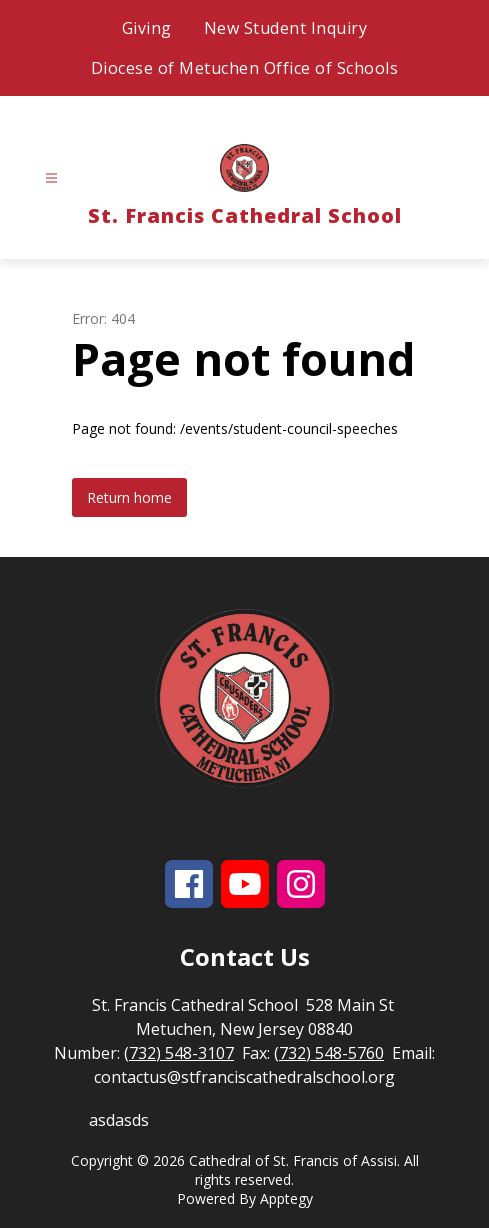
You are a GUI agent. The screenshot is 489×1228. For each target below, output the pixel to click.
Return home (129, 497)
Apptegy (286, 1198)
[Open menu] (51, 178)
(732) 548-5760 (329, 1053)
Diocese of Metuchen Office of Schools (245, 68)
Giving (147, 28)
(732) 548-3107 (179, 1053)
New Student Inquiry (286, 28)
